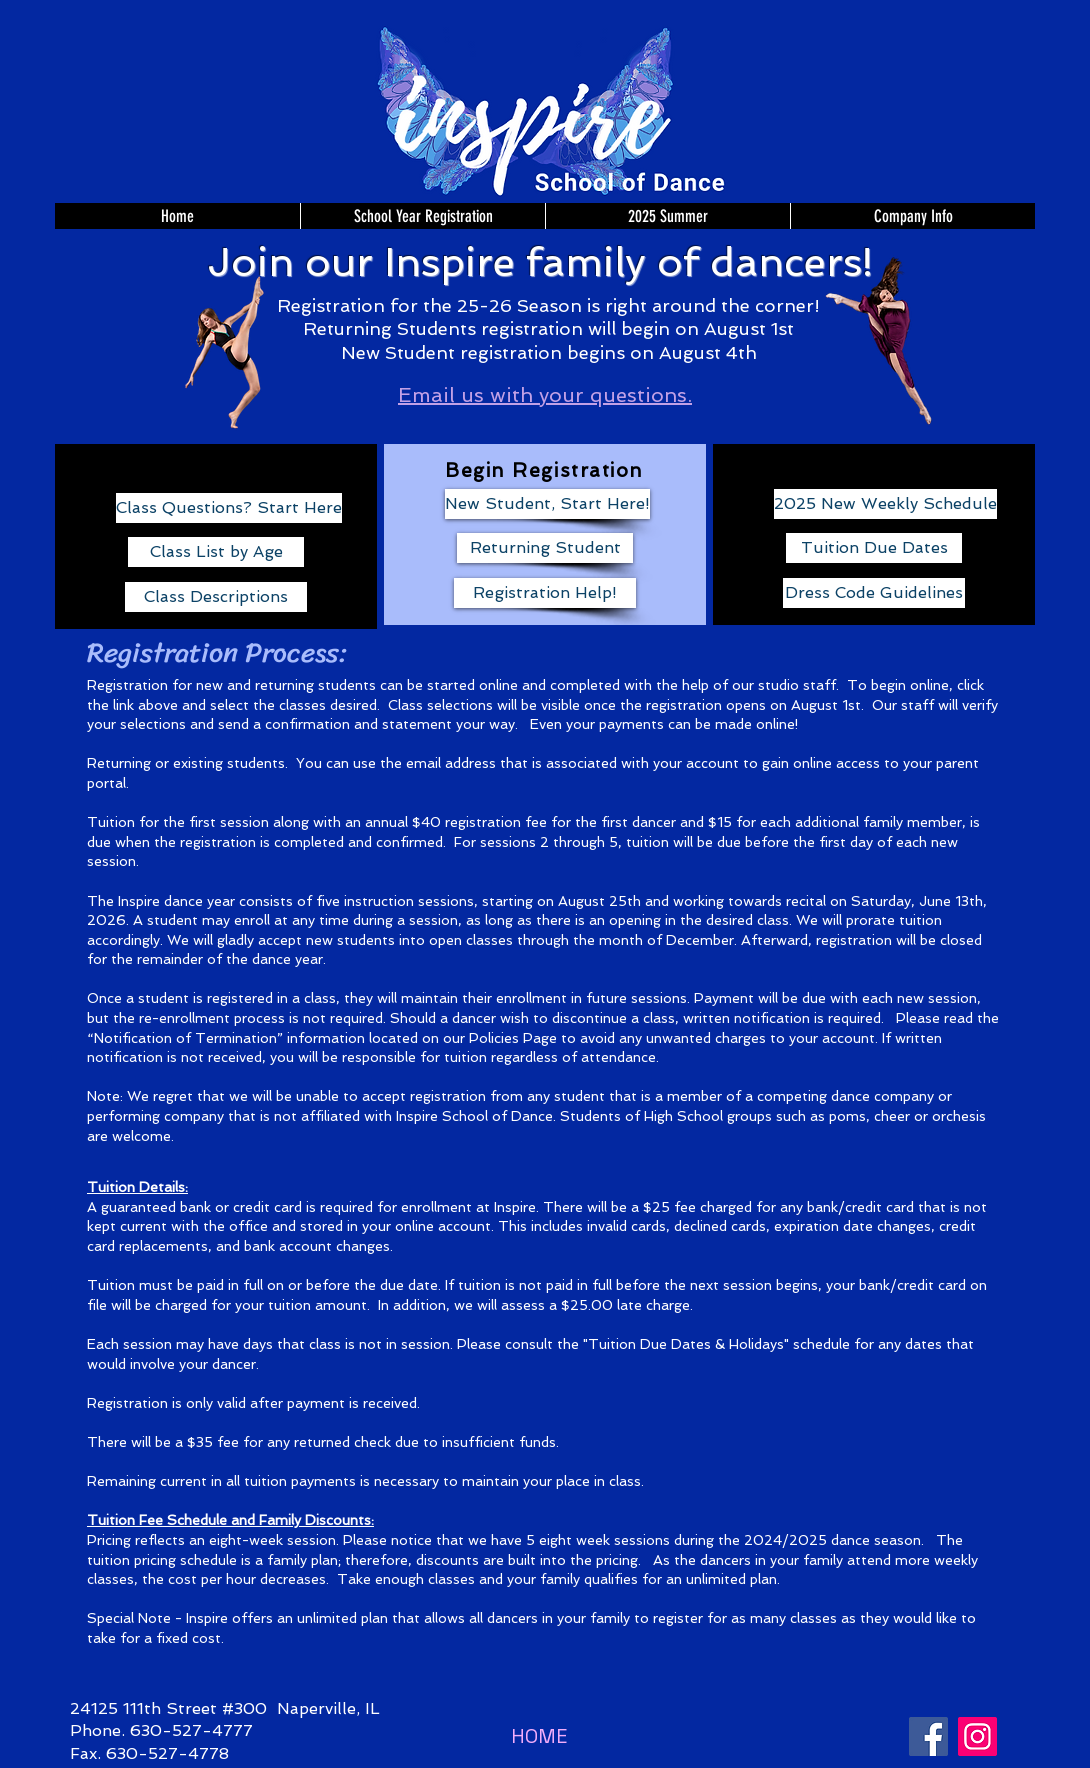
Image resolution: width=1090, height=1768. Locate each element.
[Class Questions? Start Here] (229, 508)
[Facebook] (928, 1736)
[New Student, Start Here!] (547, 504)
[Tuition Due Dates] (874, 548)
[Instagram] (977, 1736)
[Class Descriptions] (216, 597)
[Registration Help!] (545, 593)
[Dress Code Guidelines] (874, 593)
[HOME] (539, 1736)
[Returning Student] (545, 548)
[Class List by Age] (216, 552)
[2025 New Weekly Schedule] (885, 504)
